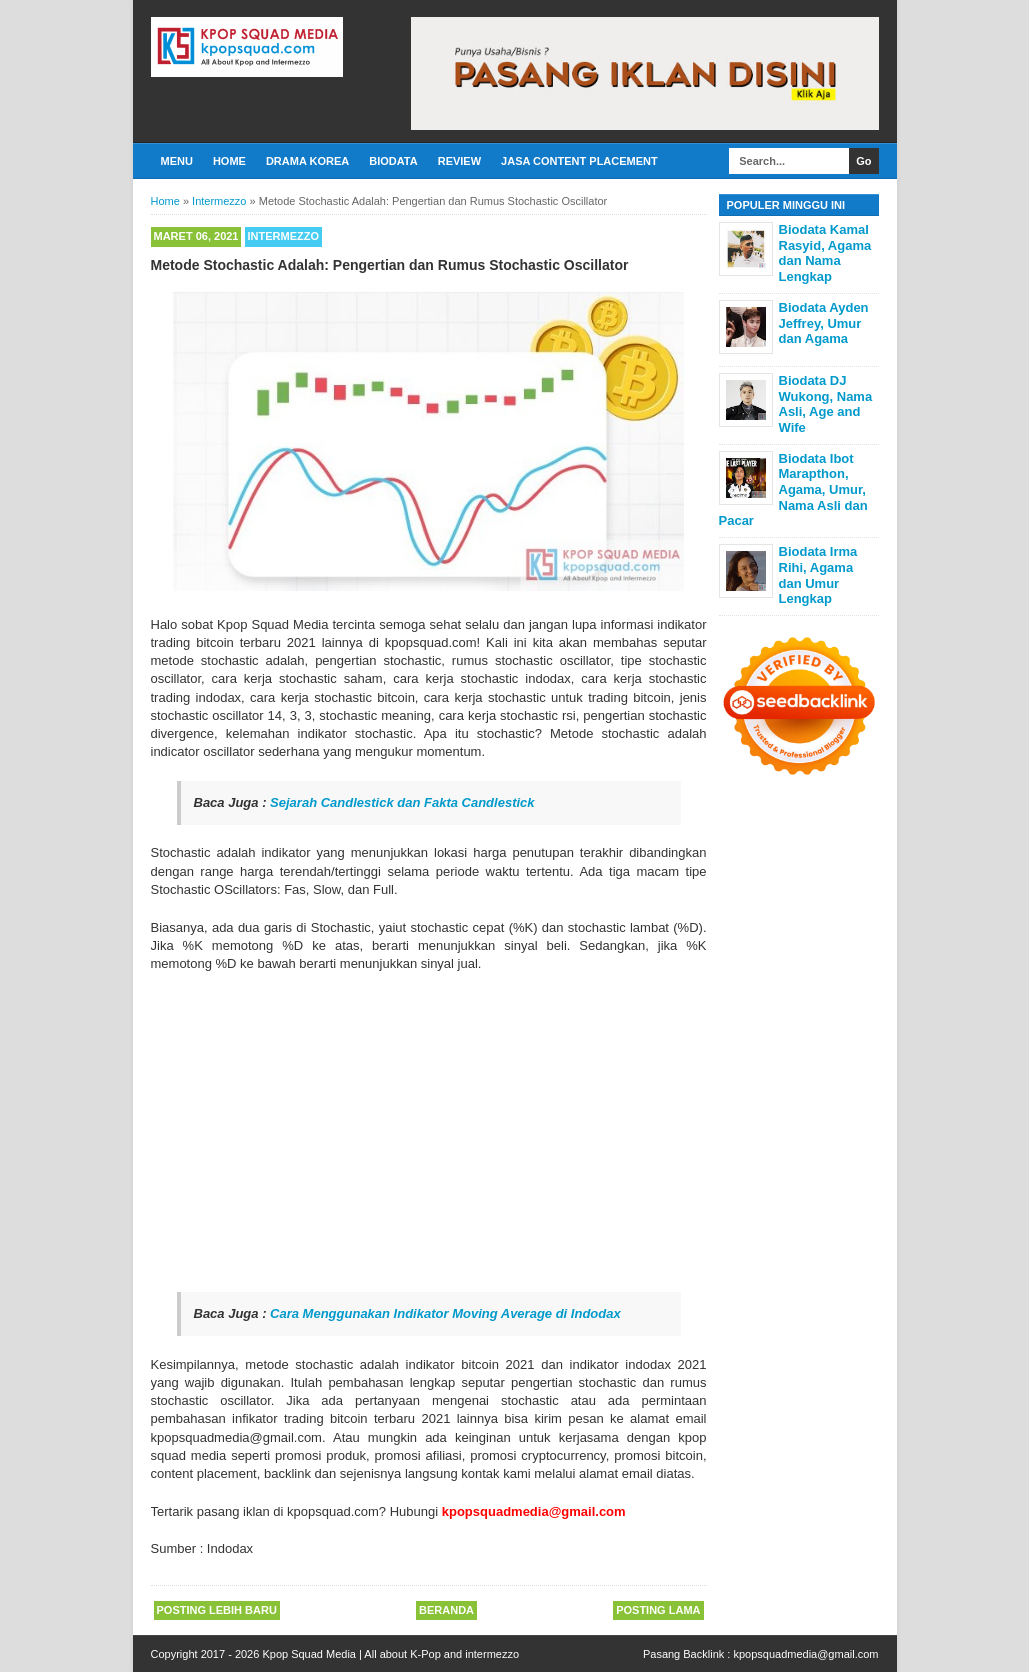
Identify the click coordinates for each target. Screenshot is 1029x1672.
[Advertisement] (429, 1133)
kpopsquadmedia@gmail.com (805, 1654)
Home (229, 161)
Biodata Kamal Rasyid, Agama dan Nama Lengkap (825, 253)
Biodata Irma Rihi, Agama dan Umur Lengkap (818, 575)
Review (459, 161)
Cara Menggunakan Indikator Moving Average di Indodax (445, 1313)
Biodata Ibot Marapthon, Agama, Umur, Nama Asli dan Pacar (793, 489)
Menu (177, 161)
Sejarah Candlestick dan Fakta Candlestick (402, 802)
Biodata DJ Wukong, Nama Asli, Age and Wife (826, 404)
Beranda (446, 1610)
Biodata (393, 161)
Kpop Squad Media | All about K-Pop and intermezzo (390, 1654)
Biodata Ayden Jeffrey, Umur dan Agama (824, 323)
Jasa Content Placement (579, 161)
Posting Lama (658, 1610)
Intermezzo (284, 236)
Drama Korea (307, 161)
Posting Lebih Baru (217, 1610)
